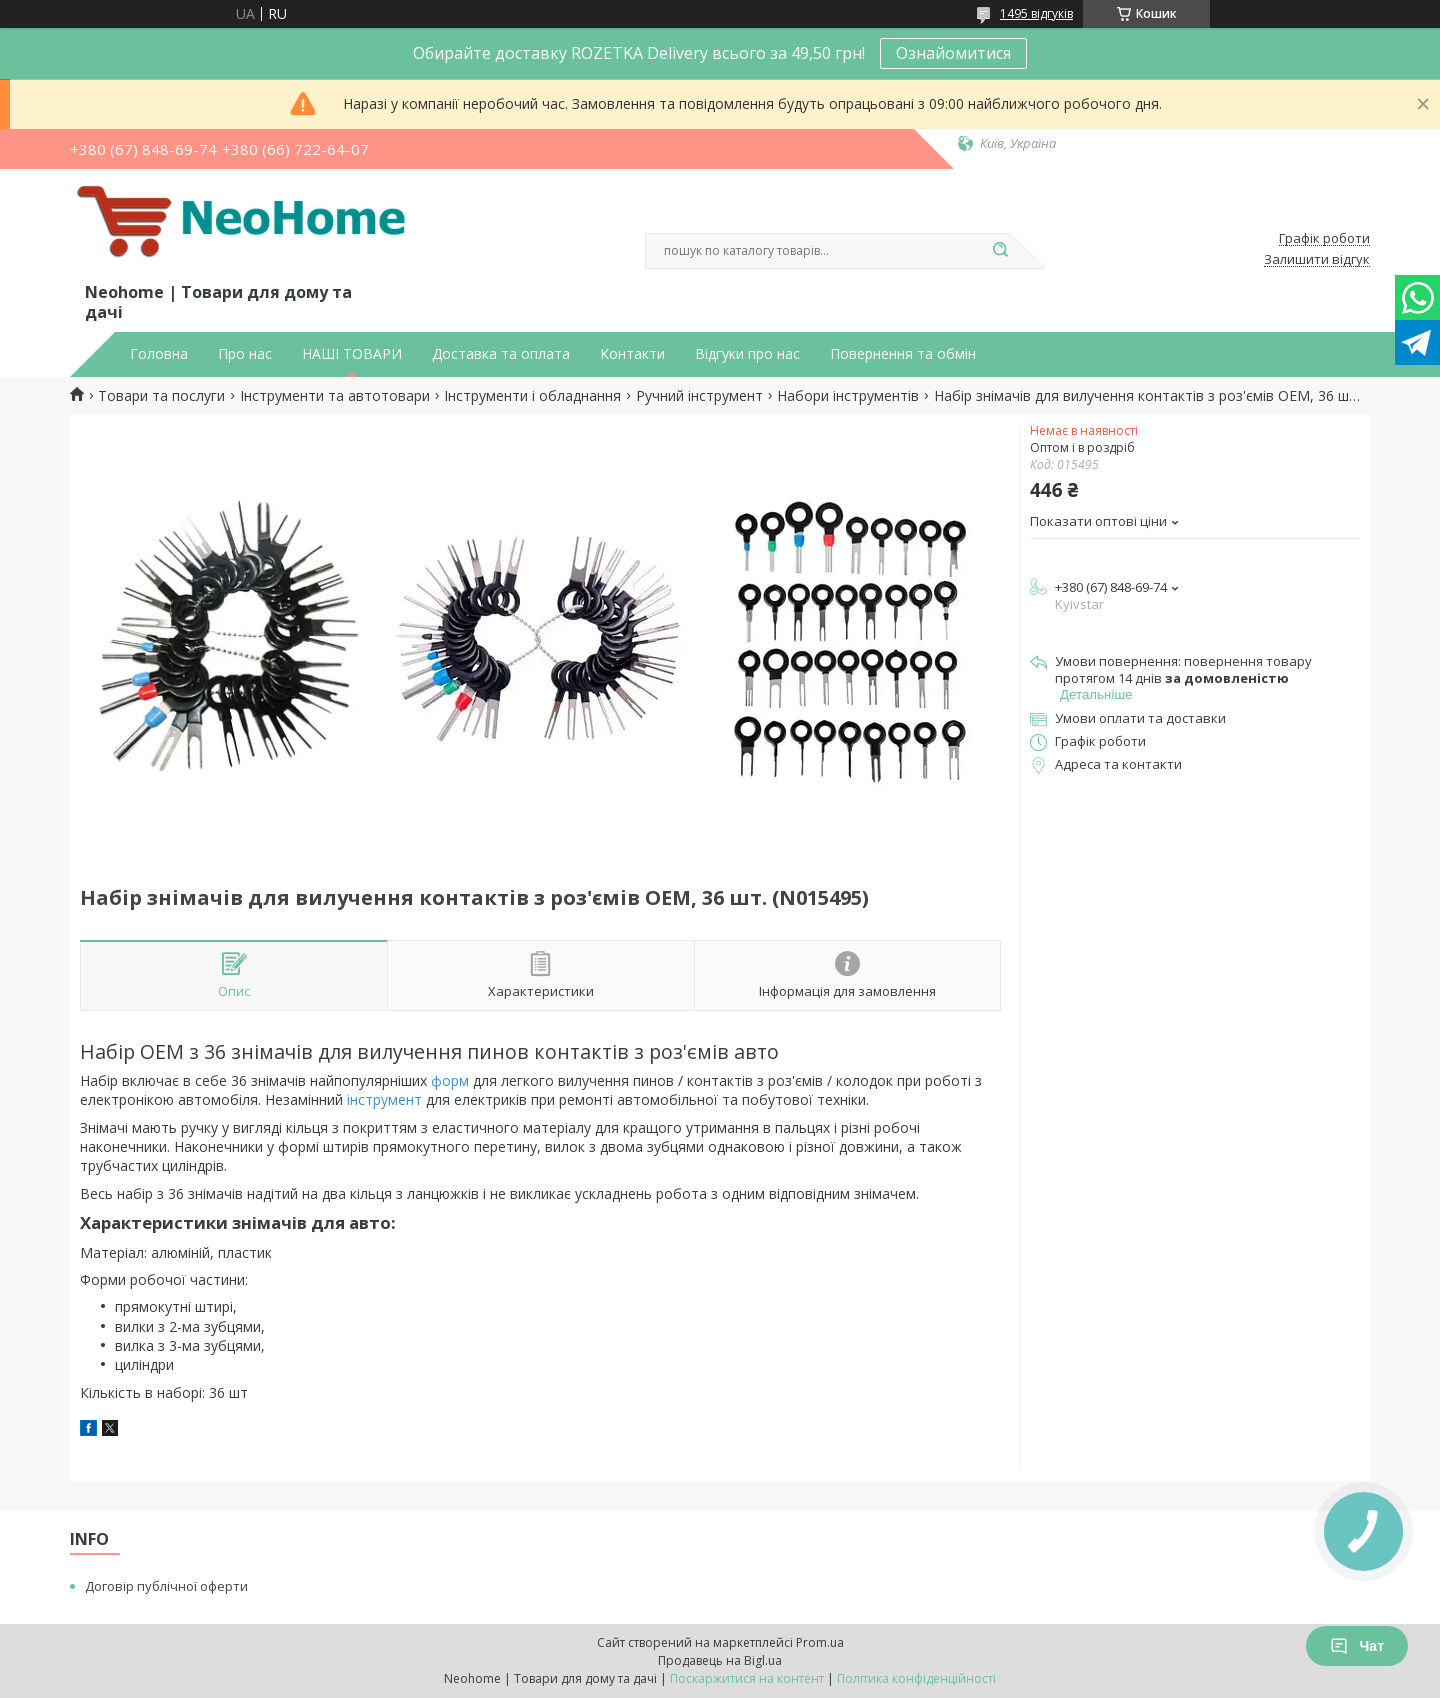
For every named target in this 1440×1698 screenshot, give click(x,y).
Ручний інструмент (699, 396)
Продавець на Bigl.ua (720, 1660)
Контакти (632, 354)
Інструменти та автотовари (335, 396)
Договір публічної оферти (166, 1586)
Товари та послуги (161, 396)
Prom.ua (820, 1642)
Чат (1357, 1646)
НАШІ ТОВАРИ (352, 354)
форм (450, 1080)
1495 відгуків (1036, 13)
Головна (159, 354)
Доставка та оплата (501, 354)
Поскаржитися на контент (747, 1678)
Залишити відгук (1317, 260)
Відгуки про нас (747, 354)
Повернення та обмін (903, 354)
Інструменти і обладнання (532, 396)
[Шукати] (1000, 251)
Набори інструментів (848, 396)
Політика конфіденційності (916, 1678)
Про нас (245, 354)
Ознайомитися (953, 53)
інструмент (384, 1099)
